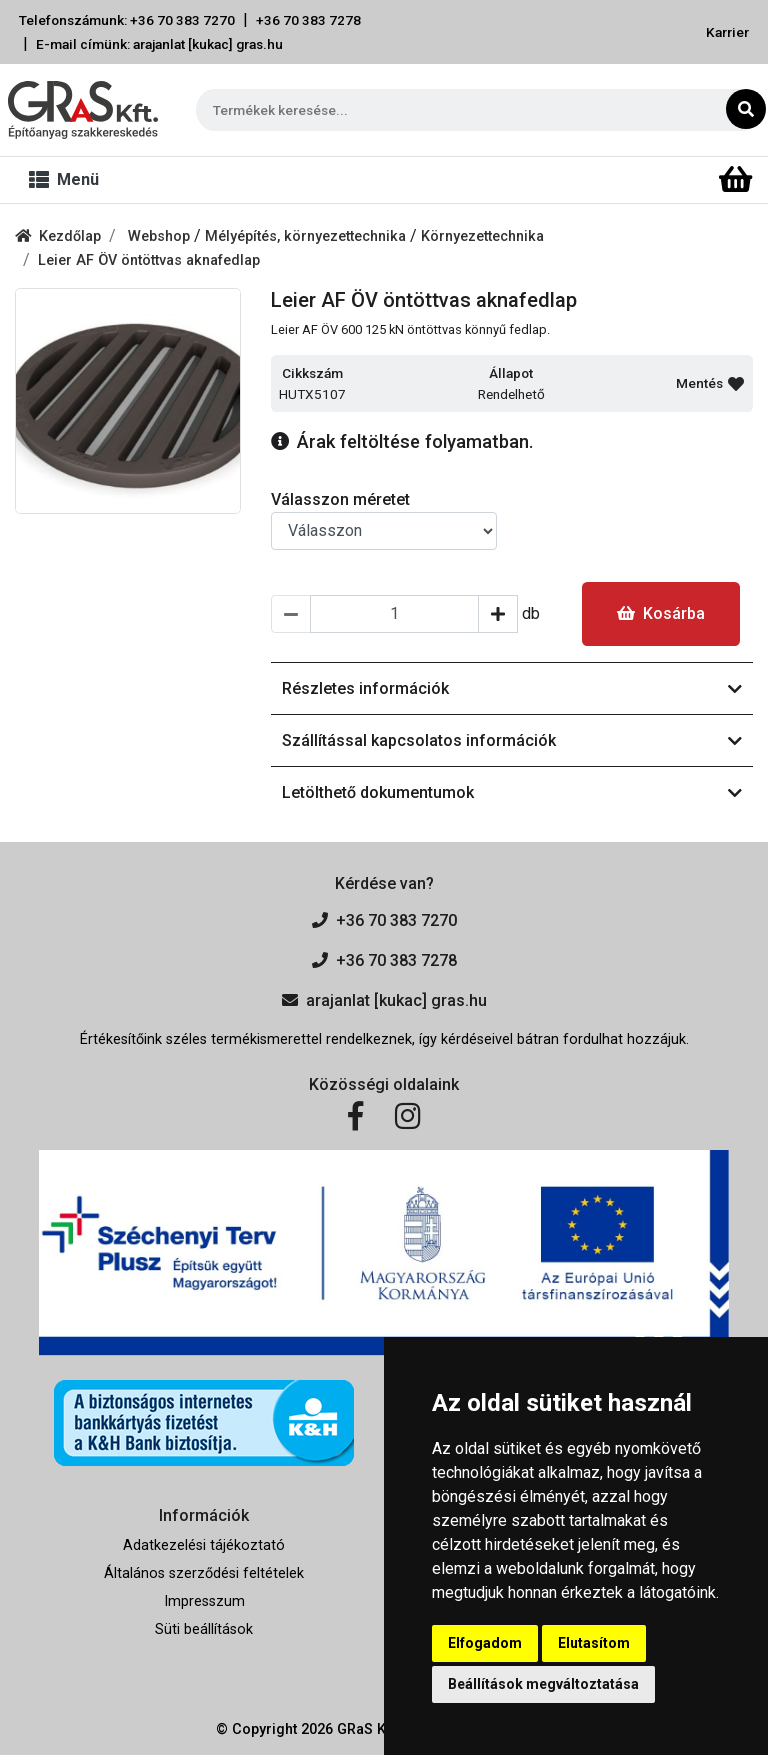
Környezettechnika (482, 236)
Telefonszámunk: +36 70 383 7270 (127, 20)
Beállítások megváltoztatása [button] (543, 1684)
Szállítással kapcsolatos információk (512, 740)
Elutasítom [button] (594, 1643)
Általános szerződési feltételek (204, 1573)
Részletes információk (512, 688)
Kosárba (661, 613)
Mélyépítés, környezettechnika (307, 236)
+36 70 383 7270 (384, 920)
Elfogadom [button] (485, 1643)
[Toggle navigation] (68, 180)
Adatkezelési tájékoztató (204, 1545)
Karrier (727, 32)
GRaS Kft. (368, 1729)
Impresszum (204, 1601)
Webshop (161, 236)
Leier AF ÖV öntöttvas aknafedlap (149, 260)
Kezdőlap (58, 236)
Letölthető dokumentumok (512, 792)
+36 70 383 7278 (308, 20)
